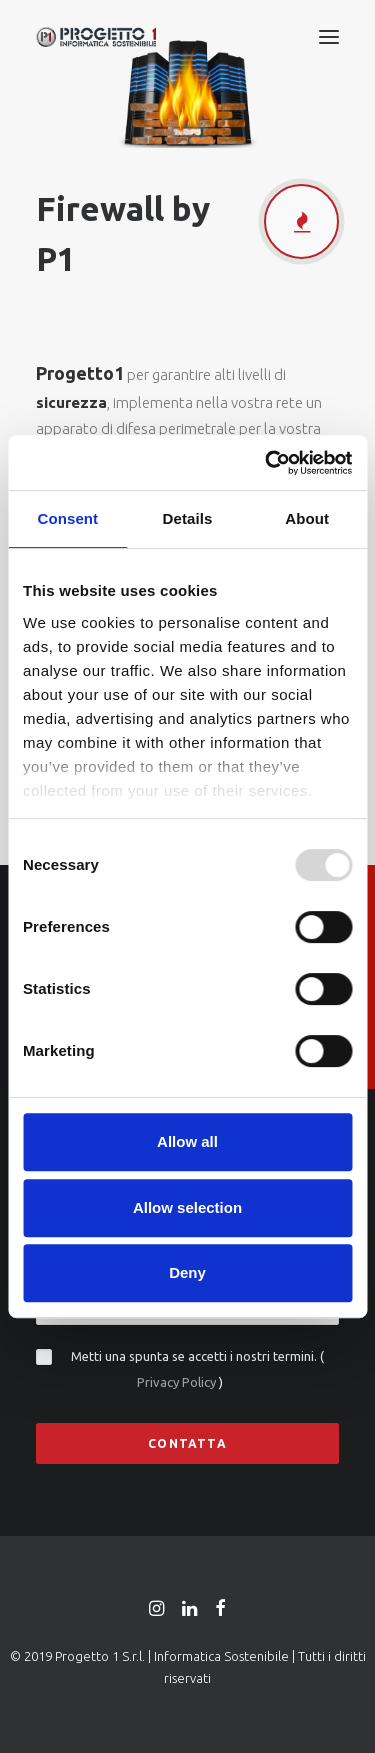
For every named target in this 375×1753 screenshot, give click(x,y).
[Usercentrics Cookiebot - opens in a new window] (267, 463)
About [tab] (307, 518)
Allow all (187, 1141)
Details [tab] (188, 518)
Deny (187, 1272)
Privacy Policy (178, 1382)
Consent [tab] (67, 518)
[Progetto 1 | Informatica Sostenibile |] (96, 37)
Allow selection (187, 1207)
